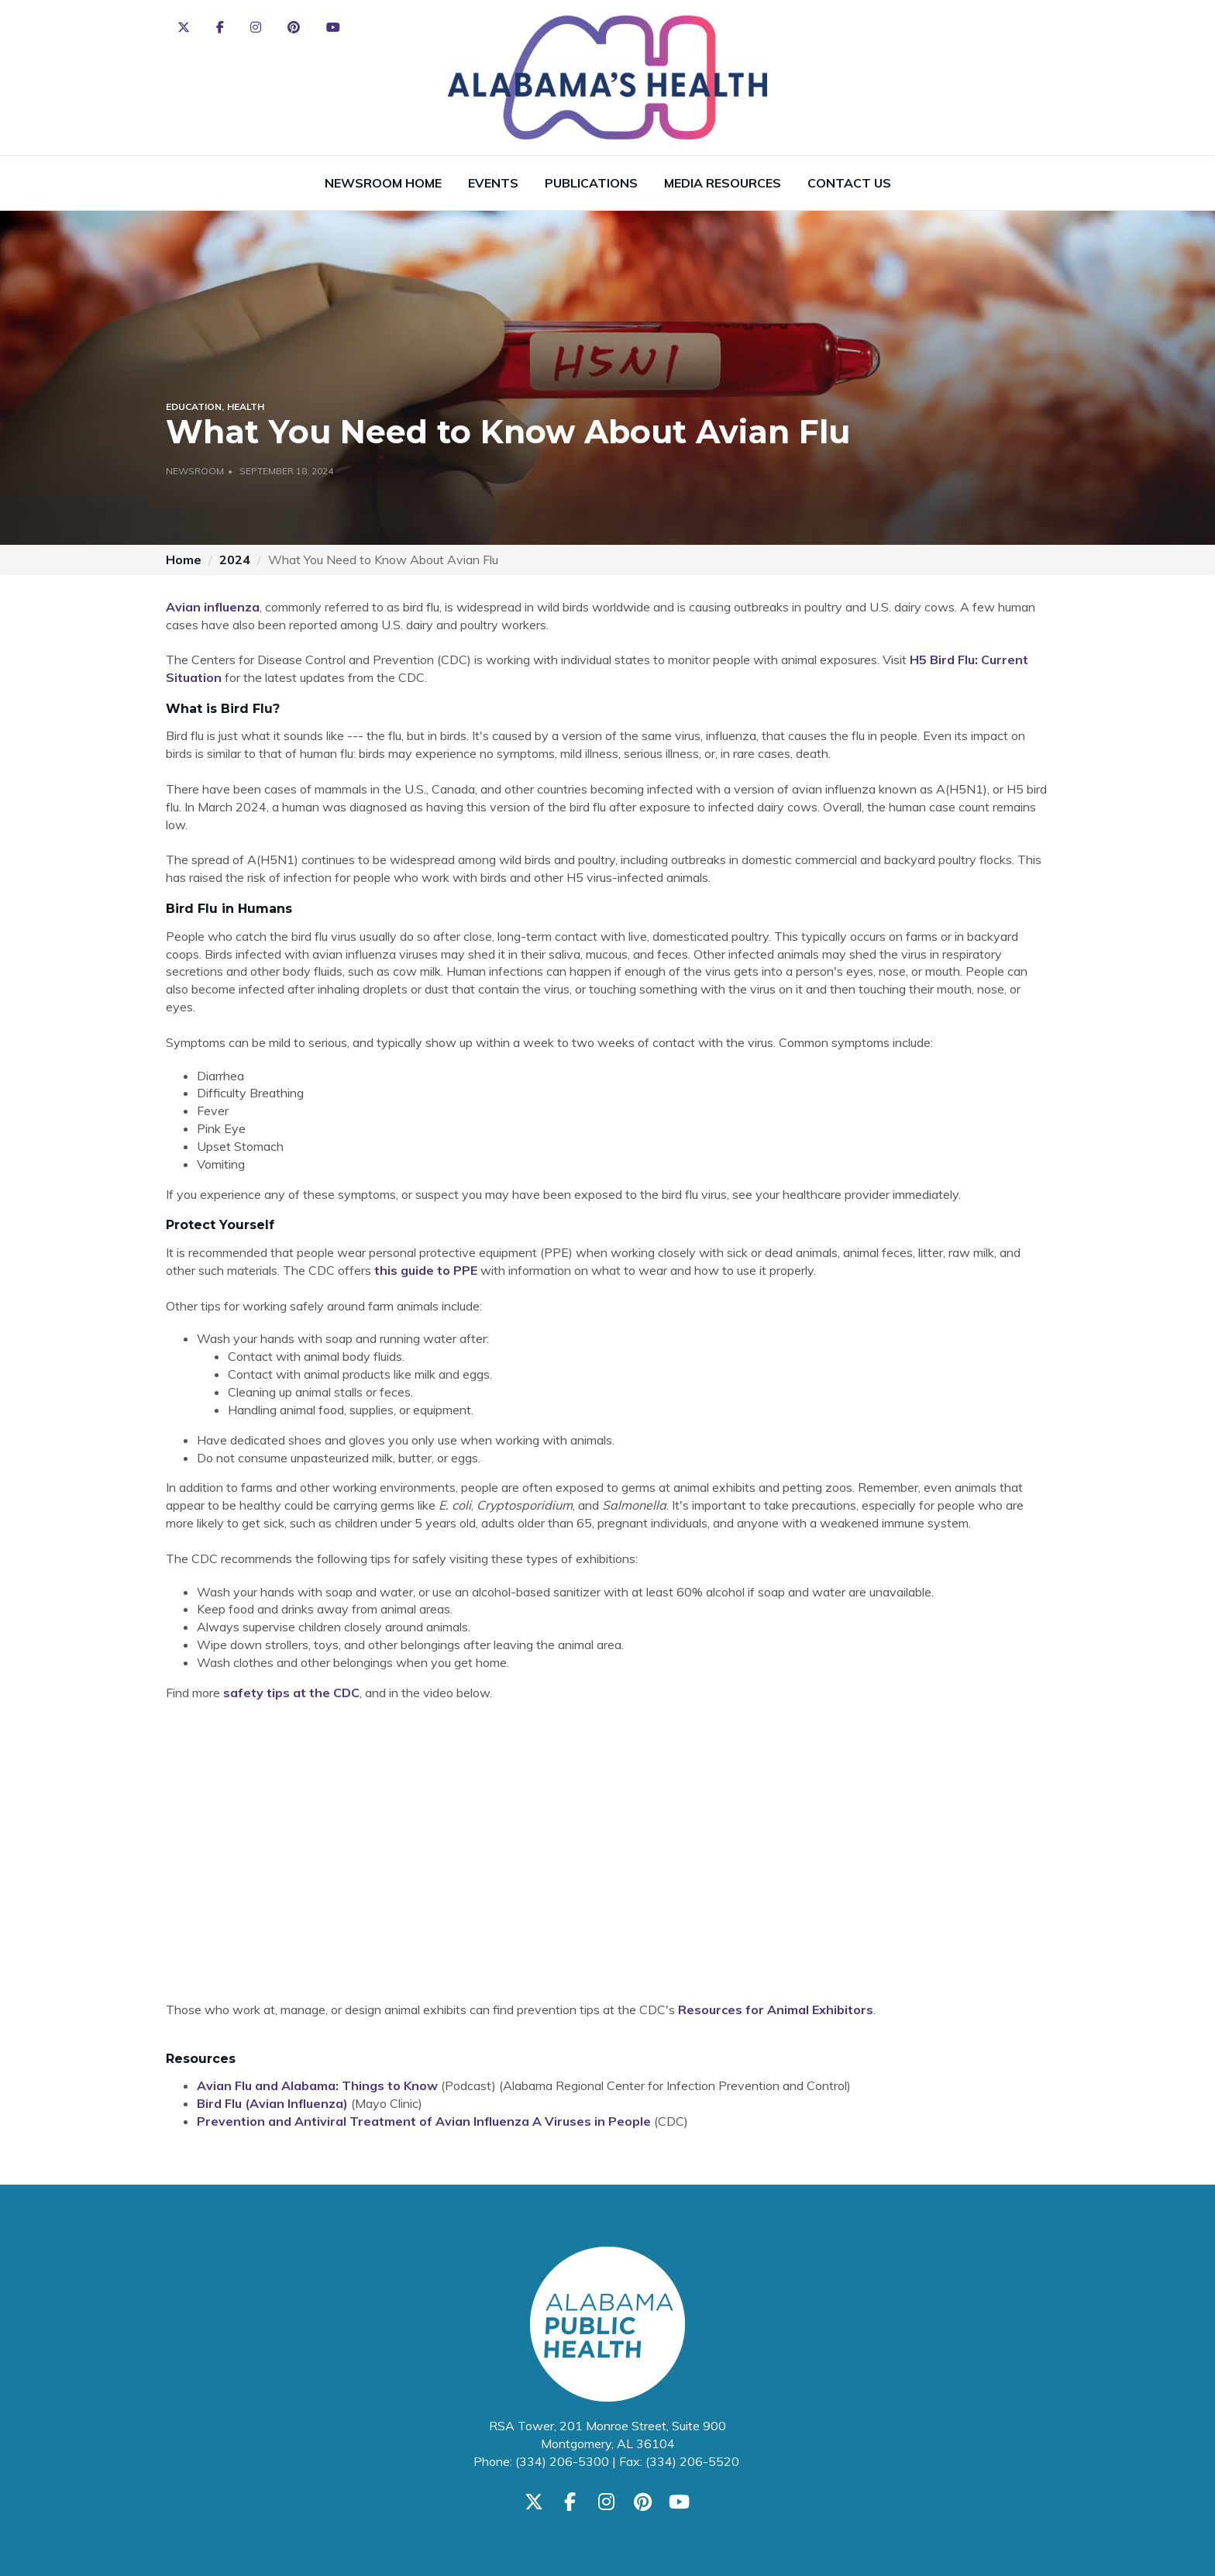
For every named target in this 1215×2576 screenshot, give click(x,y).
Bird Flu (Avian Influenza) (272, 2103)
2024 (234, 559)
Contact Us (849, 183)
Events (493, 183)
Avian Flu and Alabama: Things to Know (317, 2085)
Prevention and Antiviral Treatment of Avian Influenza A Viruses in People (424, 2121)
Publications (591, 183)
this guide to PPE (425, 1270)
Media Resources (722, 183)
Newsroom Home (383, 183)
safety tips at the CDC (291, 1692)
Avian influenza (213, 607)
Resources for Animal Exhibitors (775, 2009)
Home (183, 559)
